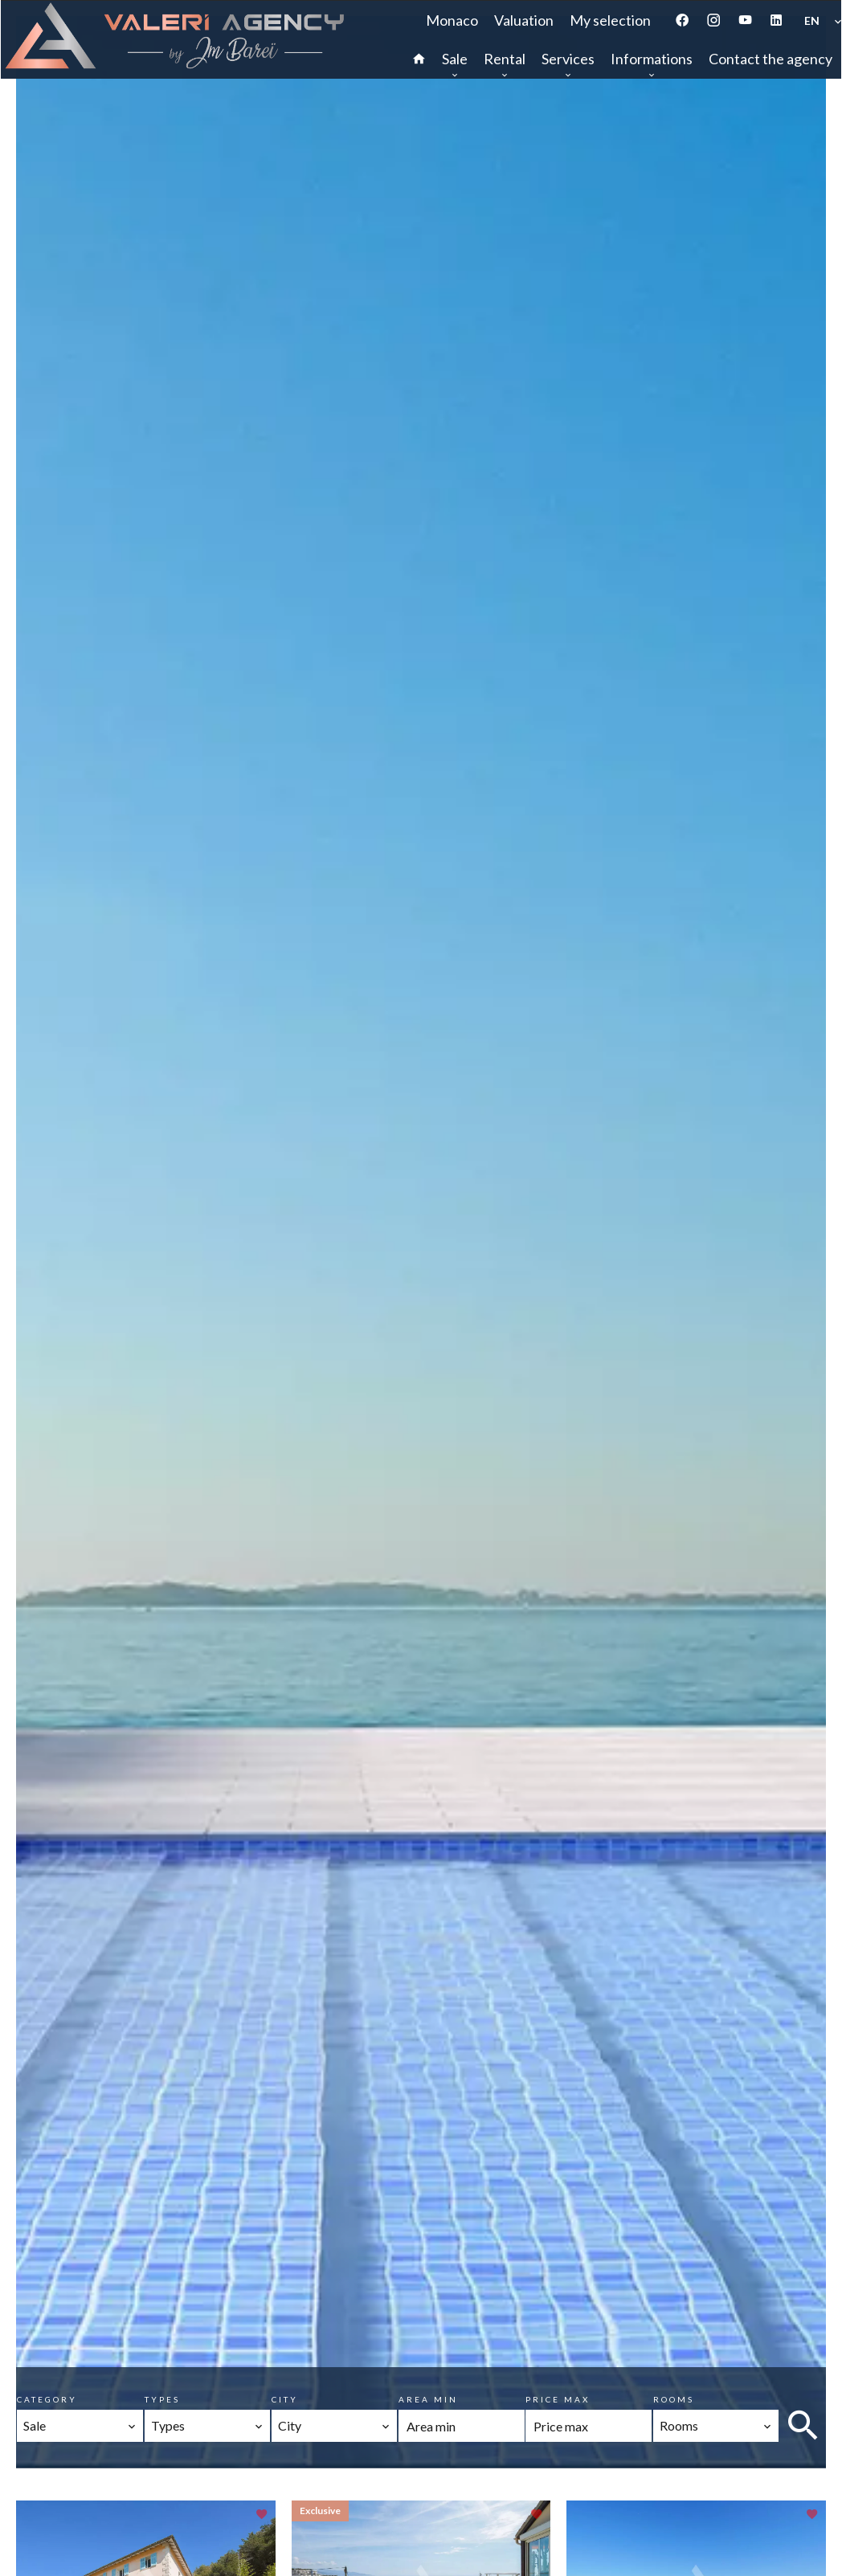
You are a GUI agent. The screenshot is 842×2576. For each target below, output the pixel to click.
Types (162, 2399)
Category (47, 2399)
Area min (428, 2399)
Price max (557, 2399)
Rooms (673, 2399)
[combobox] (79, 2426)
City (285, 2399)
